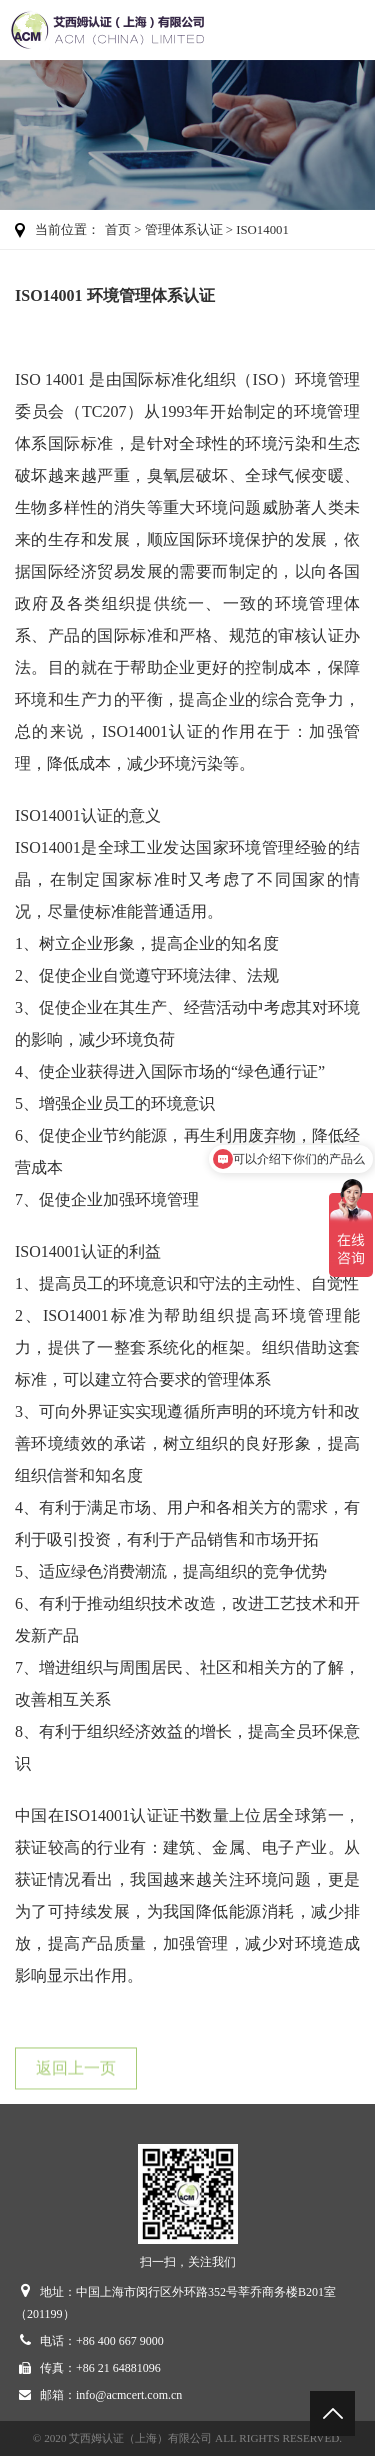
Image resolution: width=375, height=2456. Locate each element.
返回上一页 (76, 2072)
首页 (118, 230)
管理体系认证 (184, 230)
